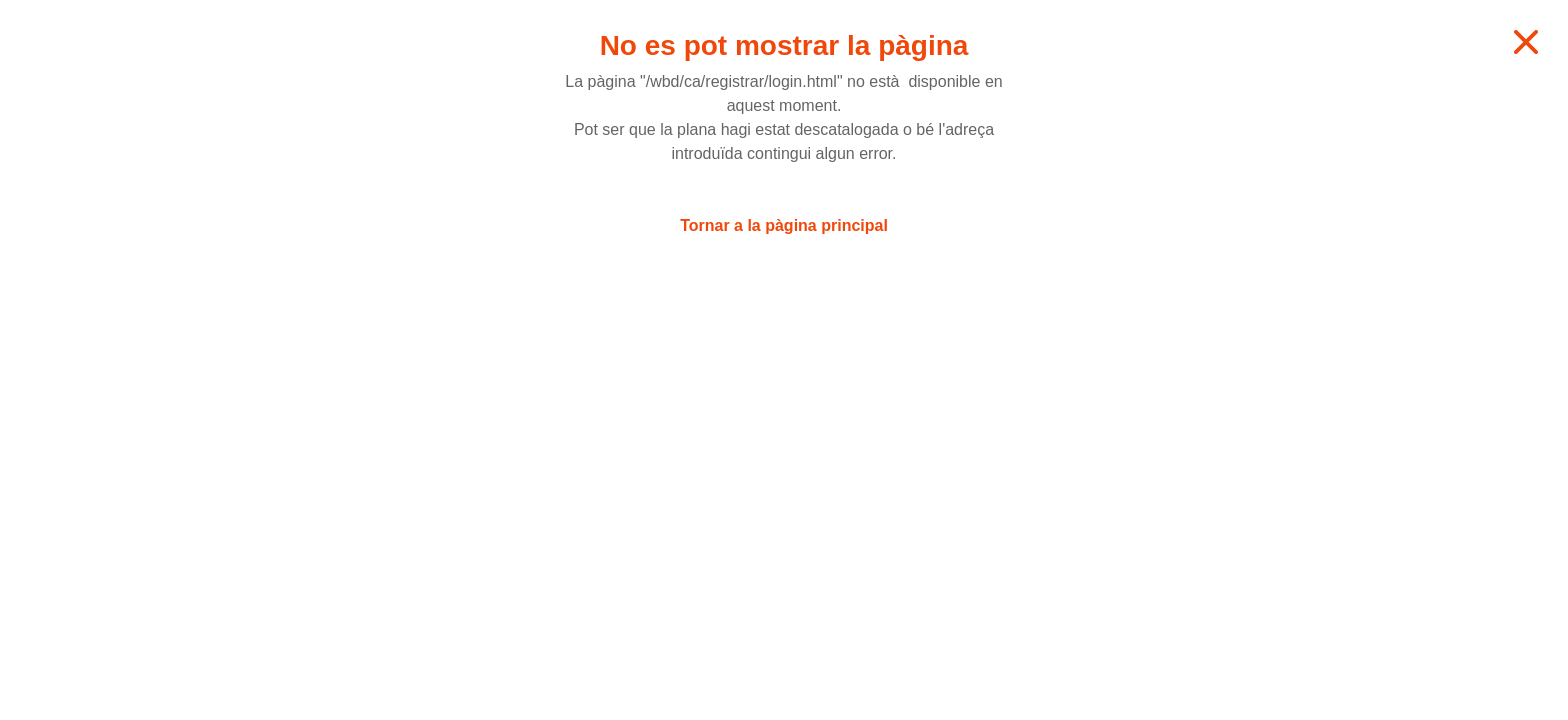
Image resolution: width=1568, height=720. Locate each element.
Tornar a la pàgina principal (784, 225)
